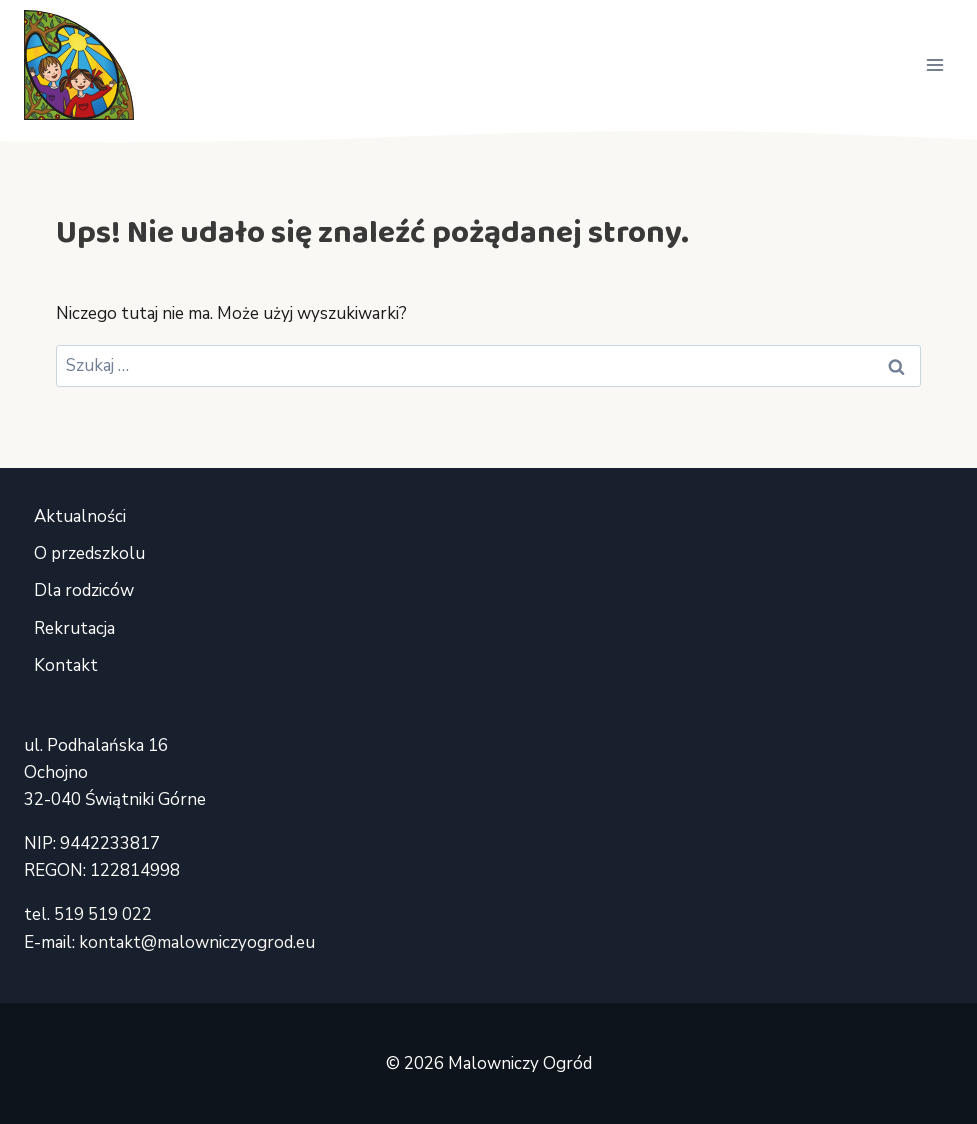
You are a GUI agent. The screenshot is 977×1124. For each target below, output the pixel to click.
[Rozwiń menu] (934, 64)
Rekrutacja (74, 628)
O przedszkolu (89, 553)
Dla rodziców (84, 590)
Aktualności (80, 516)
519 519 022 (103, 914)
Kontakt (66, 665)
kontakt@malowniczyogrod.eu (197, 942)
